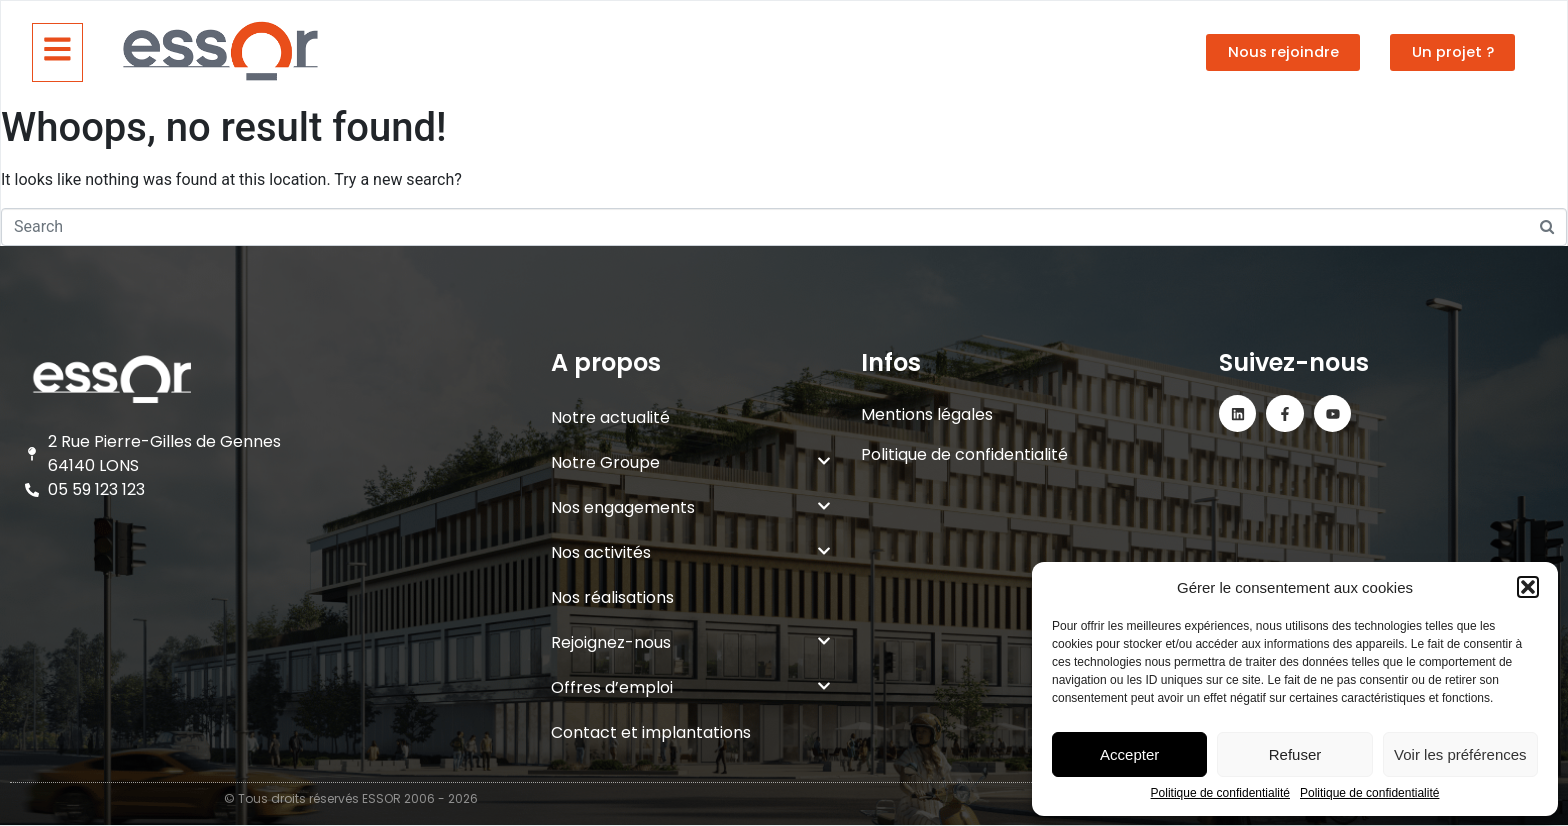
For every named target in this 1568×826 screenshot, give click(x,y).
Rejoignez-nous (691, 642)
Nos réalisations (612, 597)
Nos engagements (691, 507)
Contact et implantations (651, 732)
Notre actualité (610, 417)
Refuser (1295, 754)
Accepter (1129, 754)
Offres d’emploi (691, 687)
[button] (1528, 587)
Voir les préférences (1460, 754)
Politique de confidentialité (1220, 793)
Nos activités (691, 552)
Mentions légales (927, 414)
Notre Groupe (691, 462)
